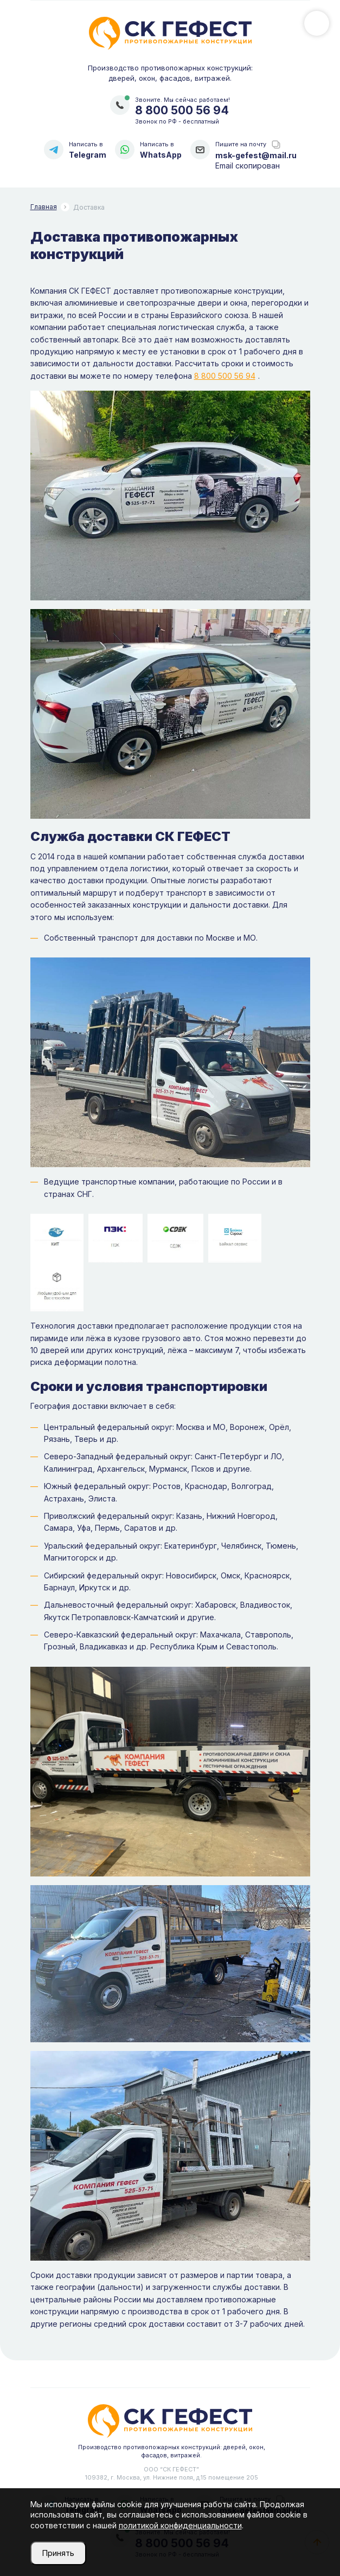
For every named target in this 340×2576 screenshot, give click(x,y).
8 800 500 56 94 (182, 110)
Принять (58, 2553)
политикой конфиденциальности (180, 2525)
